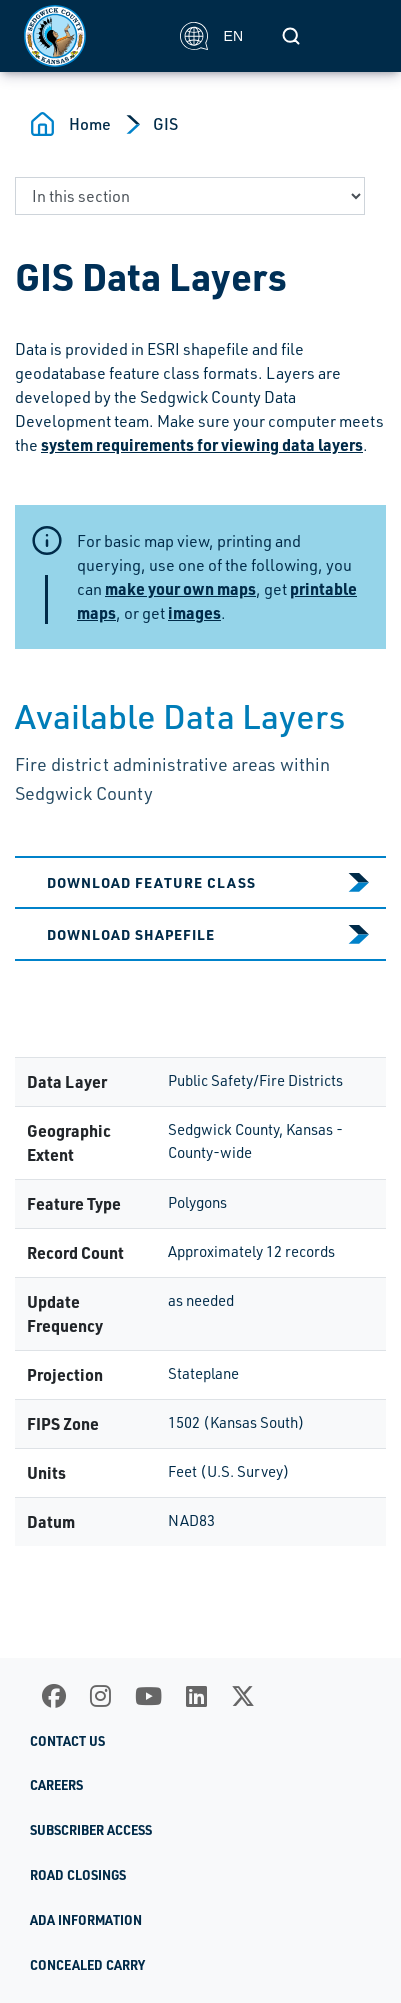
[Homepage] (91, 36)
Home (90, 124)
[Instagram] (100, 1696)
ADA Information (86, 1920)
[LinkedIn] (196, 1696)
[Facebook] (54, 1696)
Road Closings (78, 1875)
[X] (243, 1696)
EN (211, 36)
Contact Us (67, 1741)
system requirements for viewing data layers (202, 444)
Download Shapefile (131, 934)
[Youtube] (148, 1696)
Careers (56, 1785)
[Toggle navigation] (355, 36)
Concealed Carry (87, 1965)
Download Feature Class (151, 882)
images (194, 612)
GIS (165, 124)
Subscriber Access (91, 1830)
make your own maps (180, 588)
